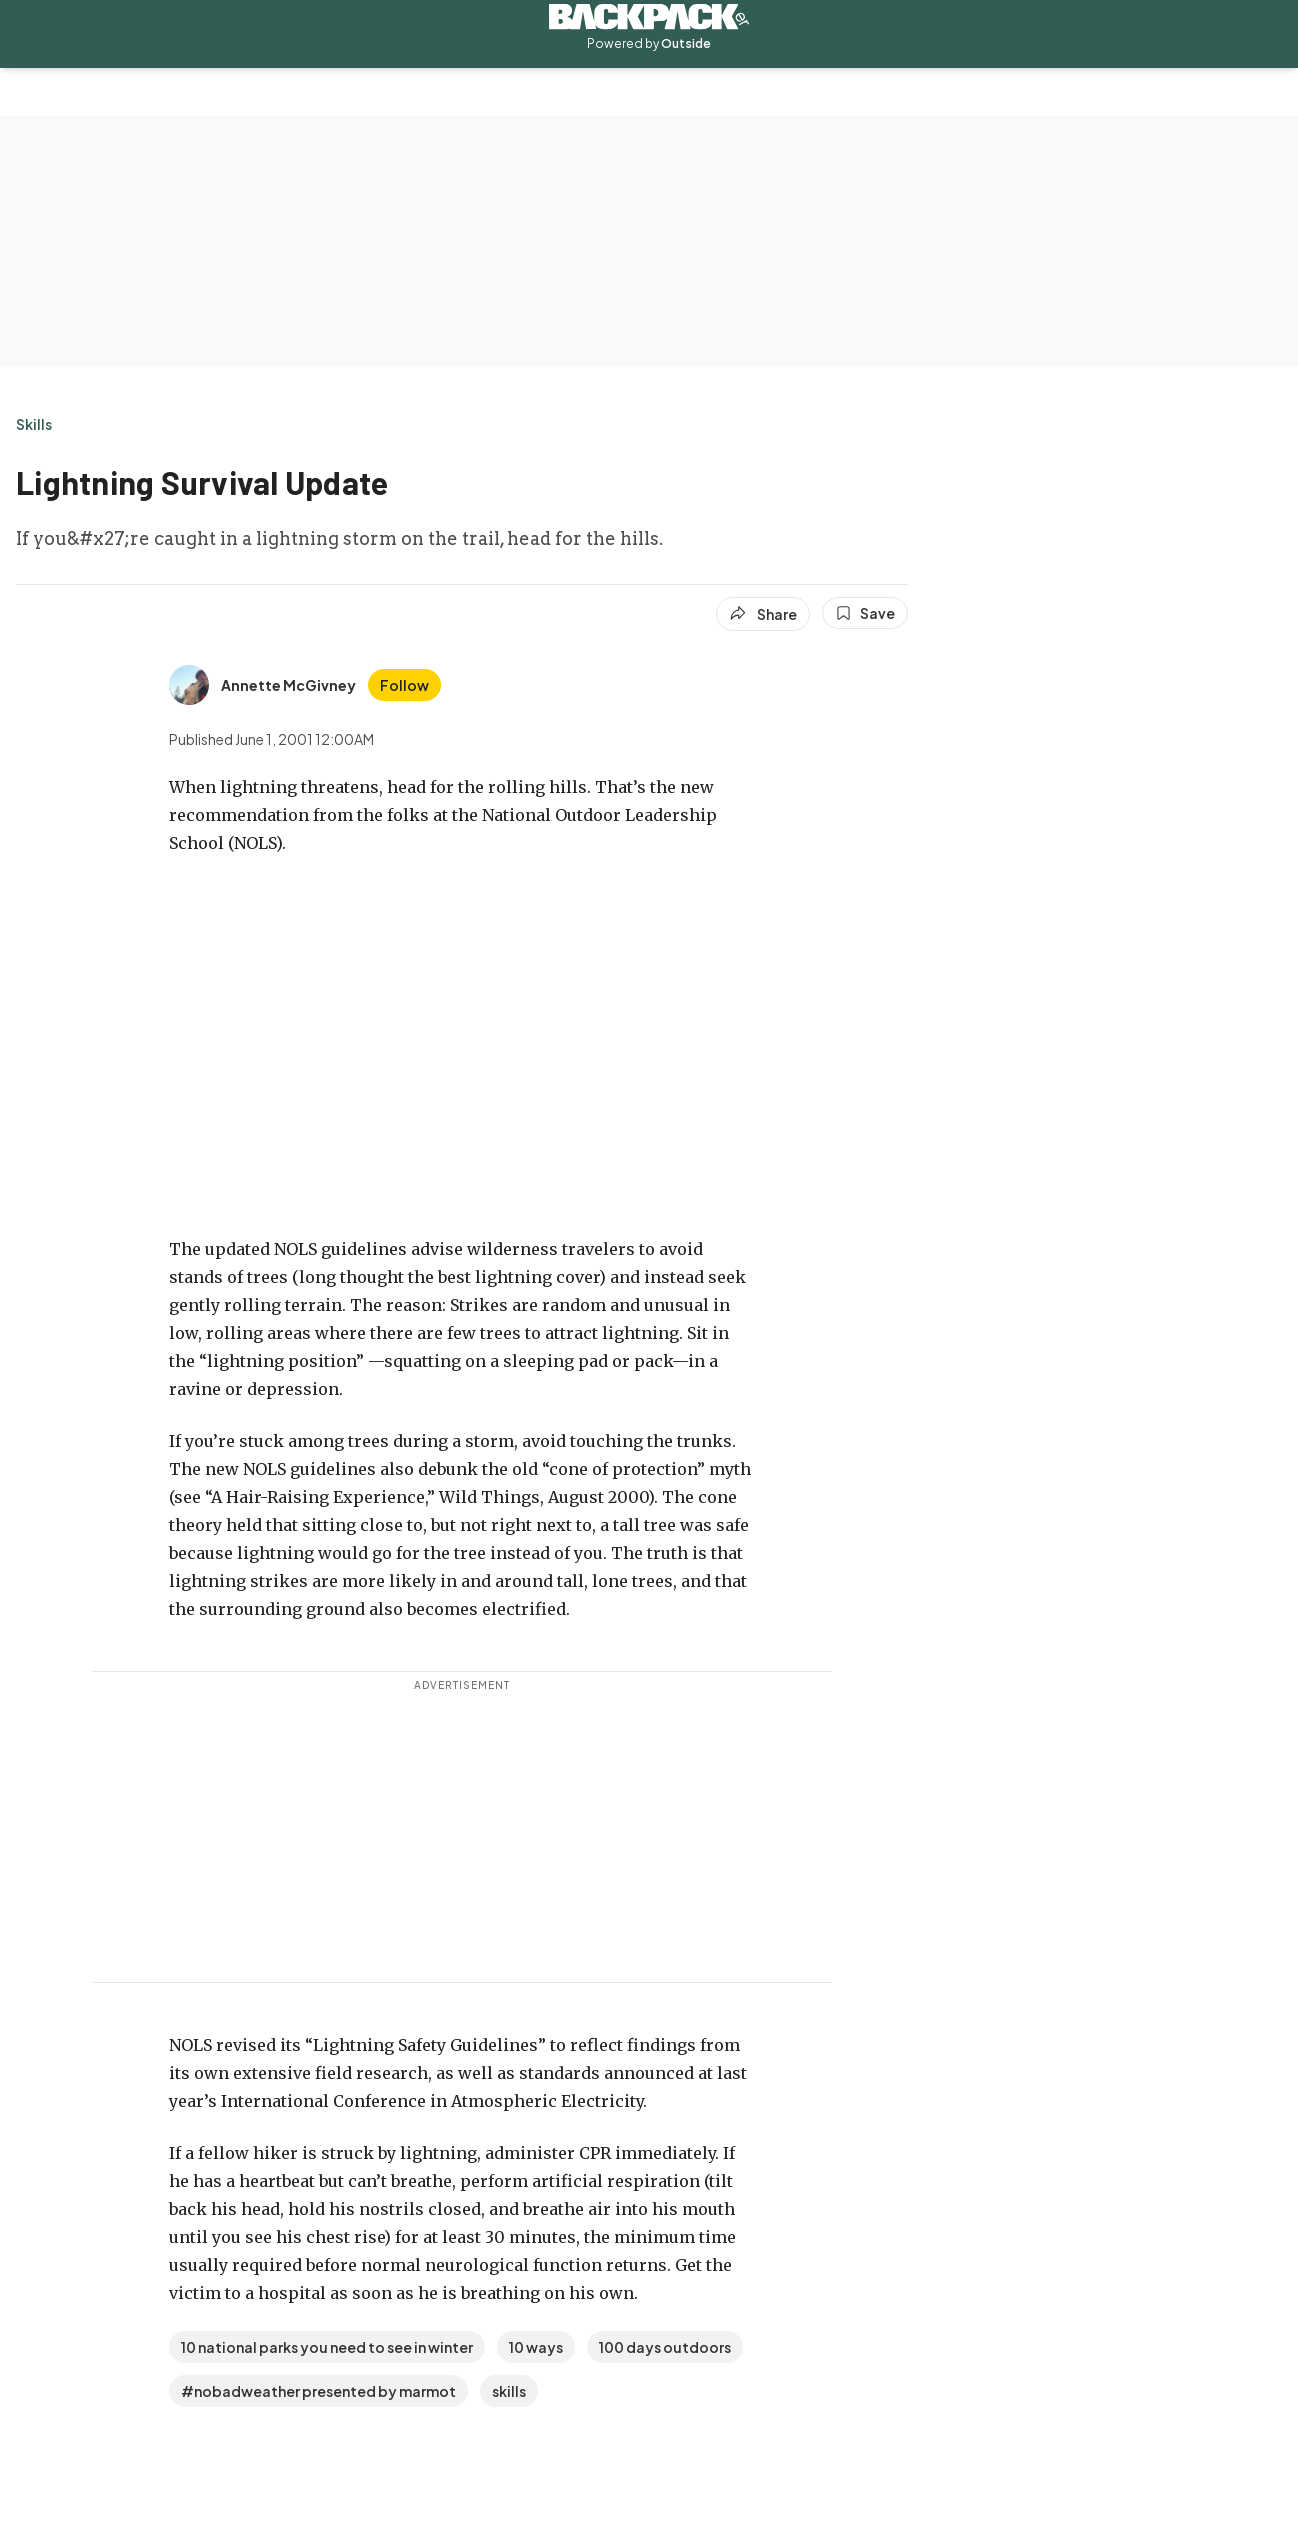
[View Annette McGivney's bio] (262, 685)
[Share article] (763, 614)
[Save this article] (865, 613)
